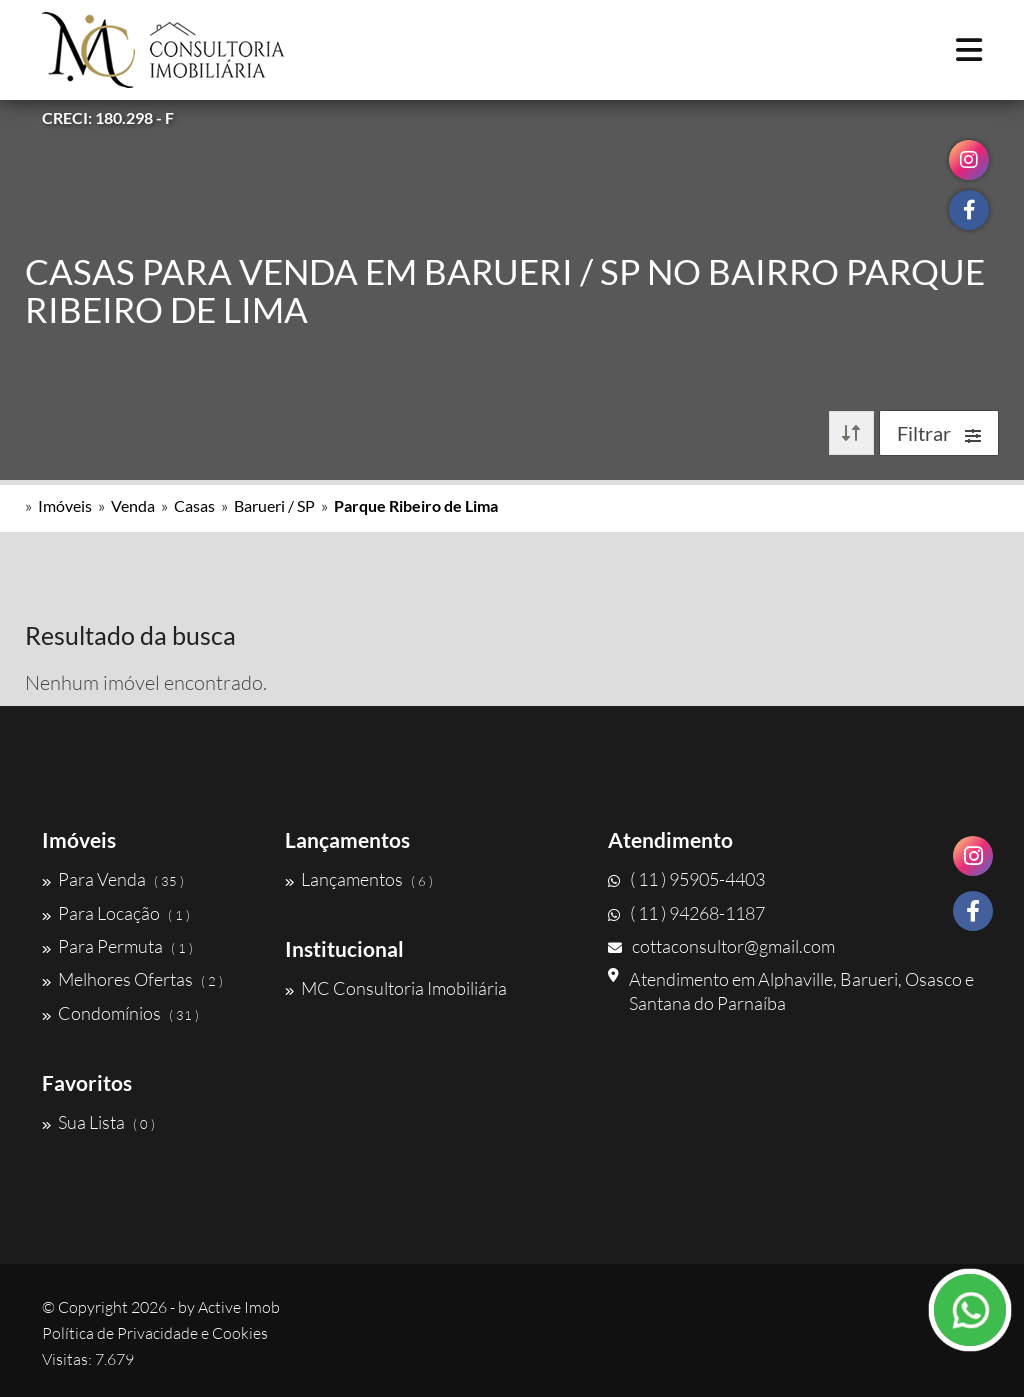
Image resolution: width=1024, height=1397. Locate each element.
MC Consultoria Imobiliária (396, 988)
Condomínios (120, 1013)
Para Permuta (117, 946)
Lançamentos (359, 879)
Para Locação (116, 913)
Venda (133, 505)
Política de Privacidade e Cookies (155, 1333)
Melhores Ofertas (132, 979)
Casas (194, 505)
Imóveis (65, 505)
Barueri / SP (274, 505)
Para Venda (113, 879)
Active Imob (239, 1307)
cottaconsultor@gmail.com (721, 946)
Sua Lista (98, 1122)
